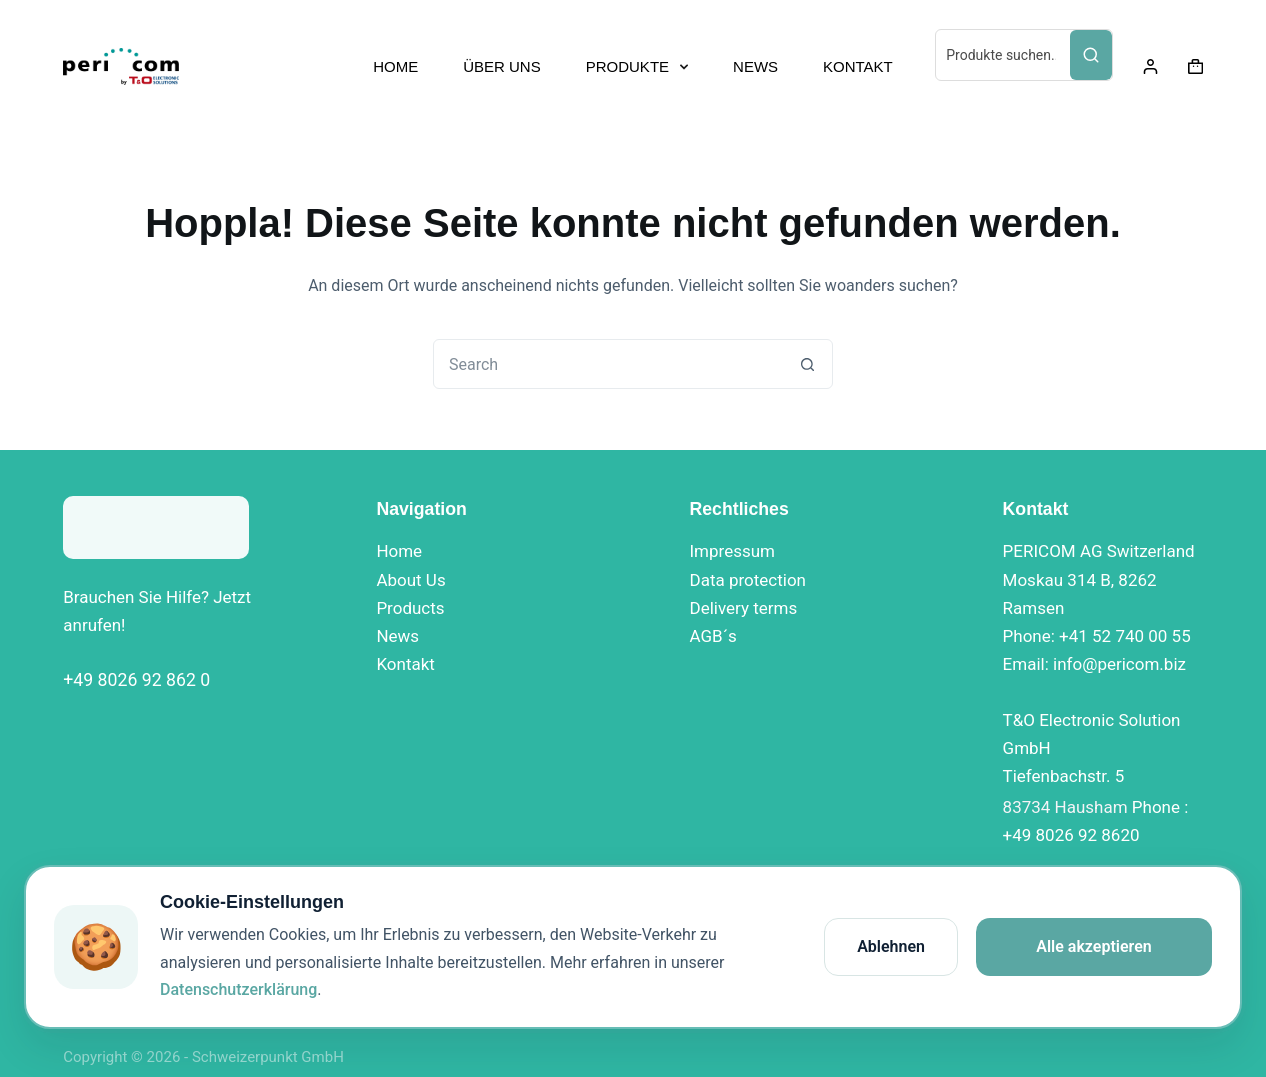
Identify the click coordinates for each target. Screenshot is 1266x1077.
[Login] (1150, 66)
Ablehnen (891, 946)
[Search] (1091, 55)
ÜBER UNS (502, 66)
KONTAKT (858, 66)
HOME (395, 66)
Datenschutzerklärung (238, 989)
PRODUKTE (641, 67)
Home (399, 551)
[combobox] (609, 364)
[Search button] (808, 364)
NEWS (755, 66)
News (397, 636)
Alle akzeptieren (1094, 946)
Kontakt (405, 664)
